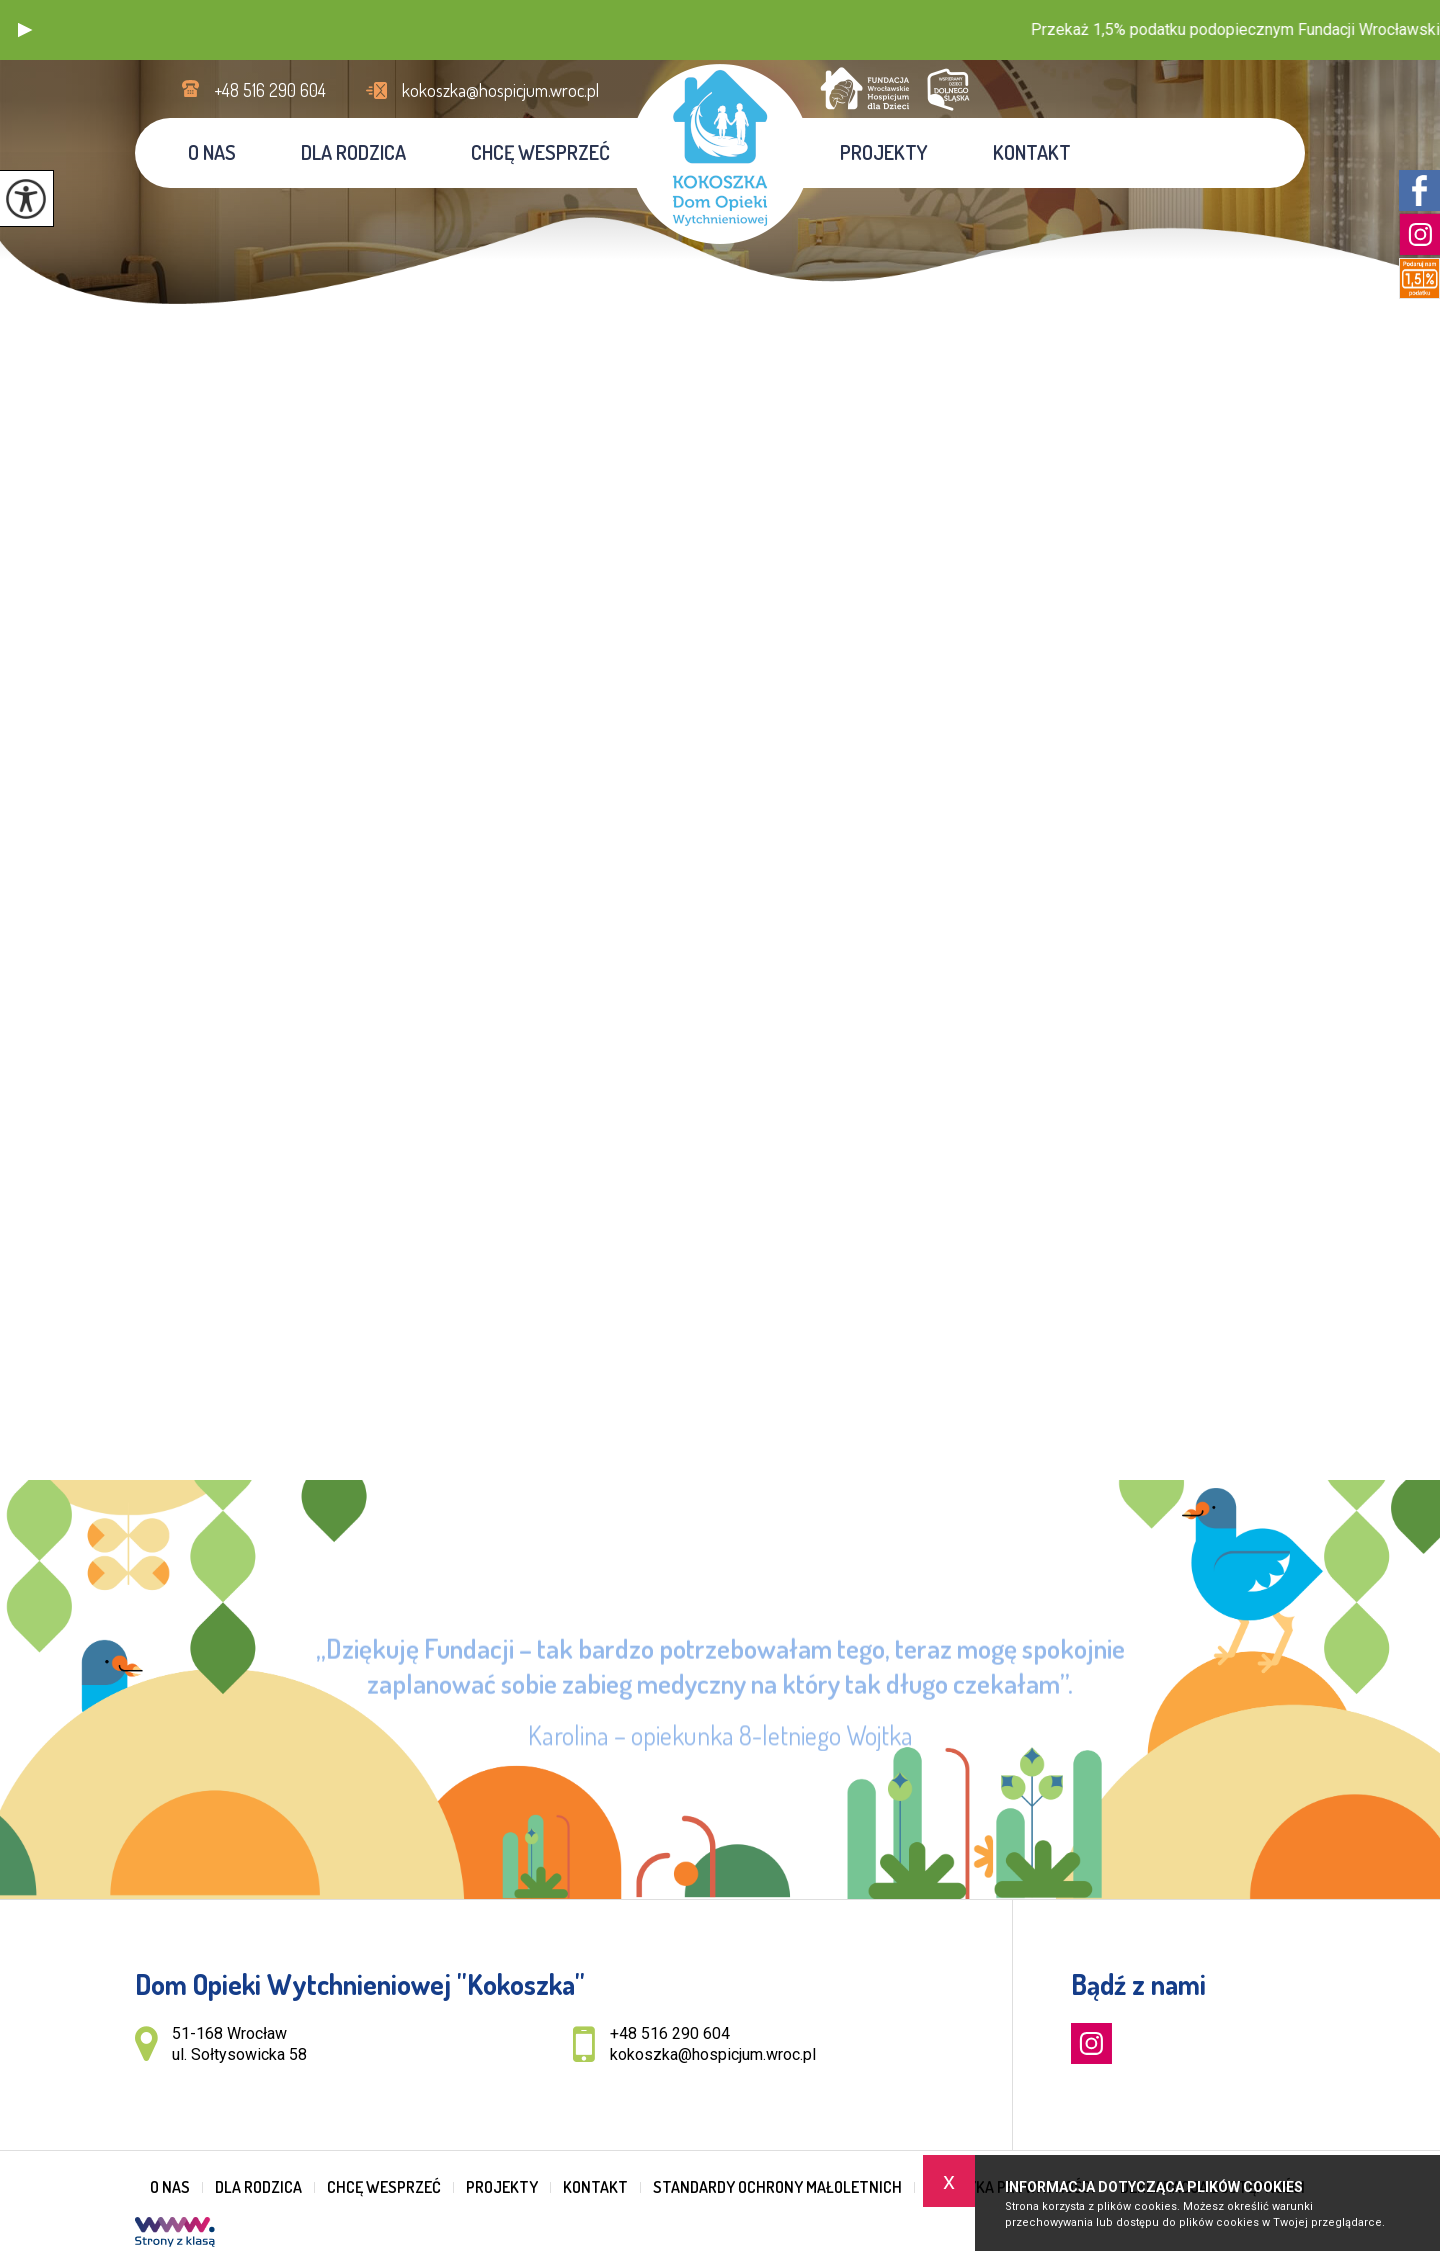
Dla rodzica (353, 152)
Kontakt (1032, 152)
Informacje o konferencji (1172, 267)
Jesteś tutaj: (1027, 267)
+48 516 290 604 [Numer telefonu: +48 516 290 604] (670, 2033)
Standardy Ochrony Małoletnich (777, 2187)
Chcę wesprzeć (540, 152)
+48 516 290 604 (254, 90)
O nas (212, 152)
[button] (25, 30)
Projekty (884, 152)
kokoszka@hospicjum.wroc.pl (482, 90)
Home (1079, 267)
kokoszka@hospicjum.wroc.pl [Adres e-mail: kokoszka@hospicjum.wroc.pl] (713, 2054)
